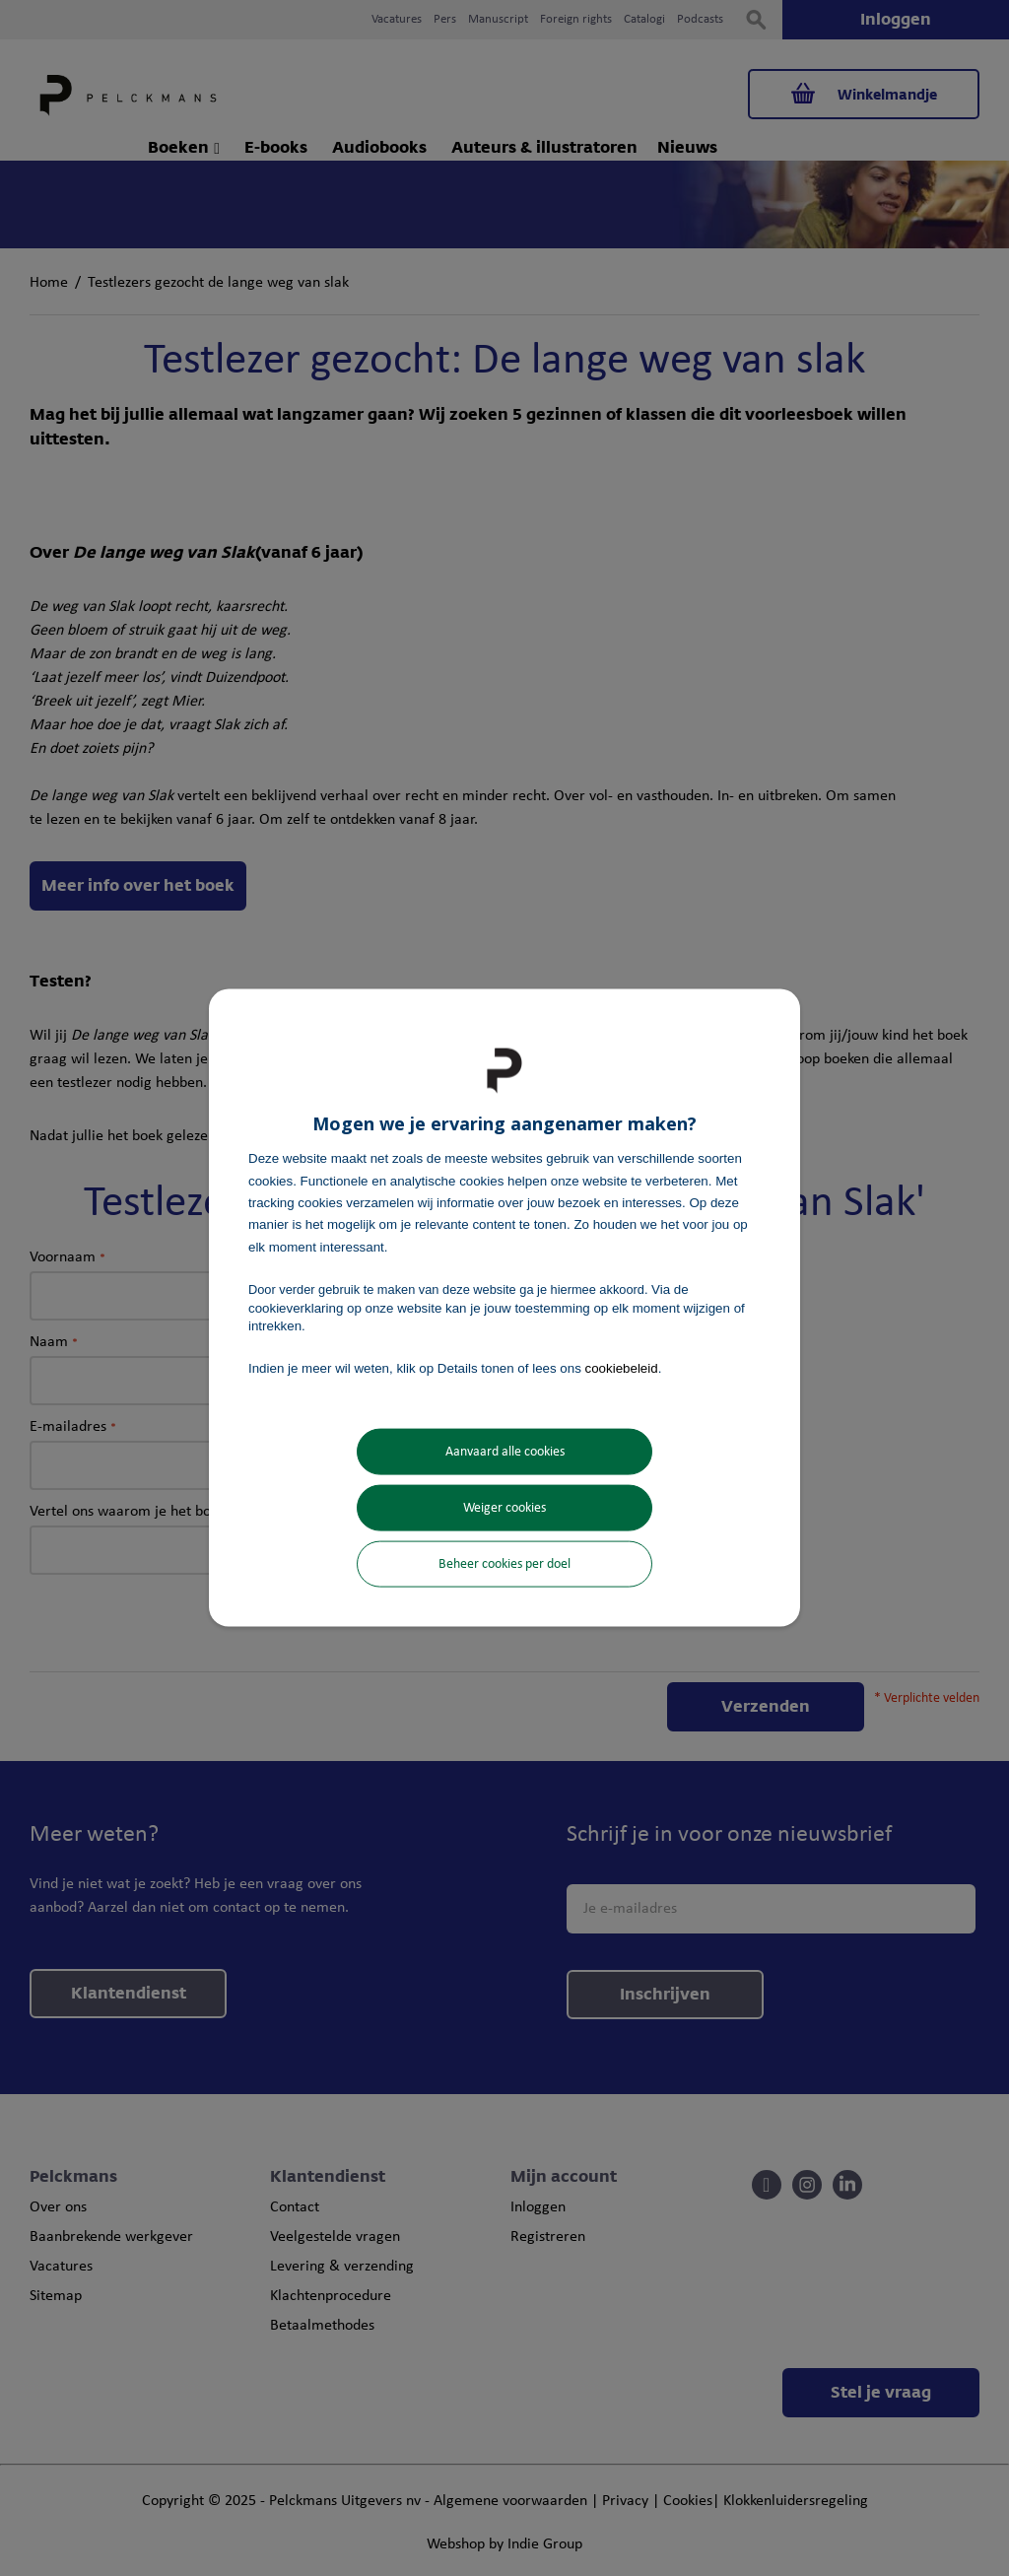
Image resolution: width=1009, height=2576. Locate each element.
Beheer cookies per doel (504, 1563)
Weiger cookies (504, 1507)
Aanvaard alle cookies (505, 1451)
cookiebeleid (621, 1368)
